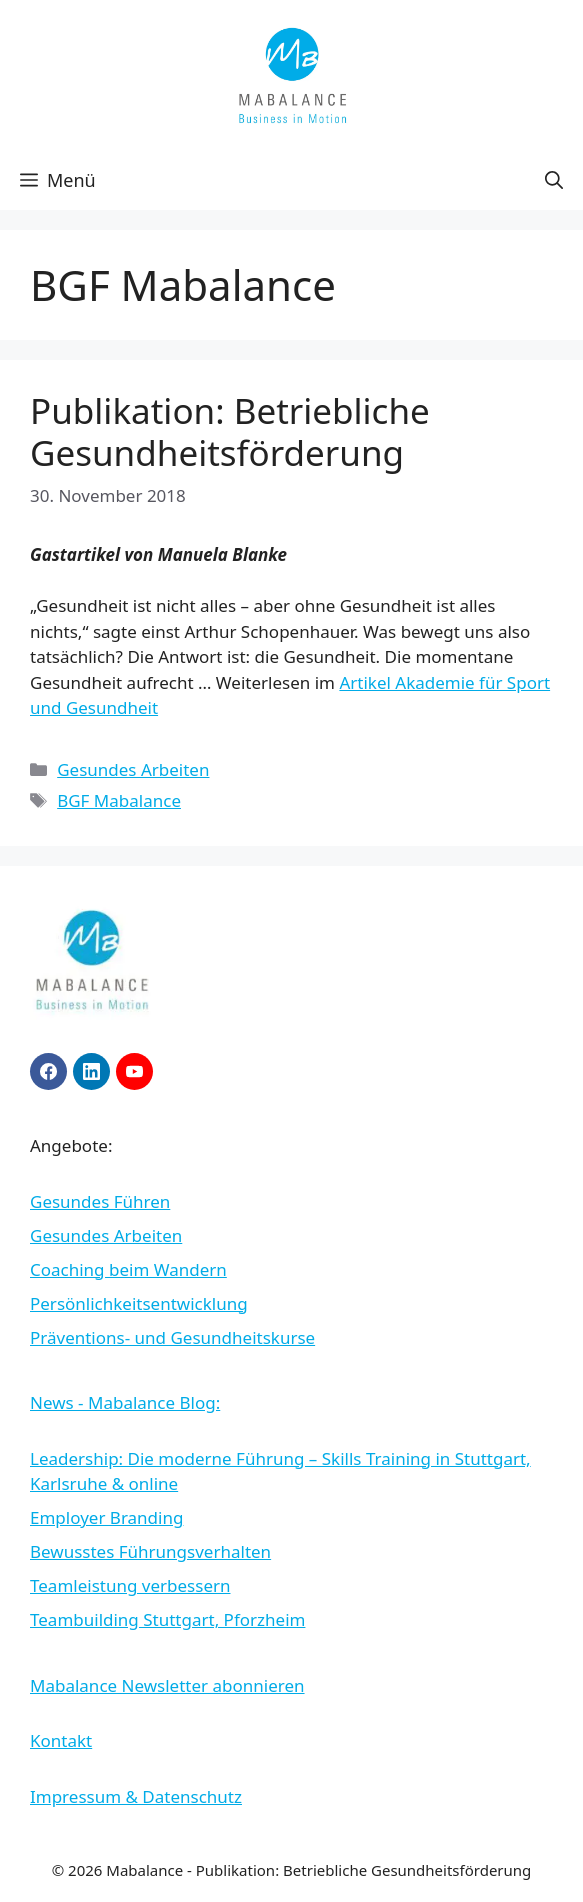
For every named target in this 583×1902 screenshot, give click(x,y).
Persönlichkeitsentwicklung (139, 1303)
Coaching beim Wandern (128, 1269)
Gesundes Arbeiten (133, 769)
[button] (554, 180)
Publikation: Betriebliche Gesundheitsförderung (230, 431)
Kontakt (61, 1740)
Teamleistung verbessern (130, 1585)
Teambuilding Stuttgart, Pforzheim (167, 1619)
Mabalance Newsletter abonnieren (167, 1685)
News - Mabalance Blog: (125, 1402)
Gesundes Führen (100, 1201)
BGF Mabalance (119, 800)
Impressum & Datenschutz (136, 1796)
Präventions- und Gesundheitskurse (172, 1337)
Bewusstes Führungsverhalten (150, 1551)
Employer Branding (106, 1517)
